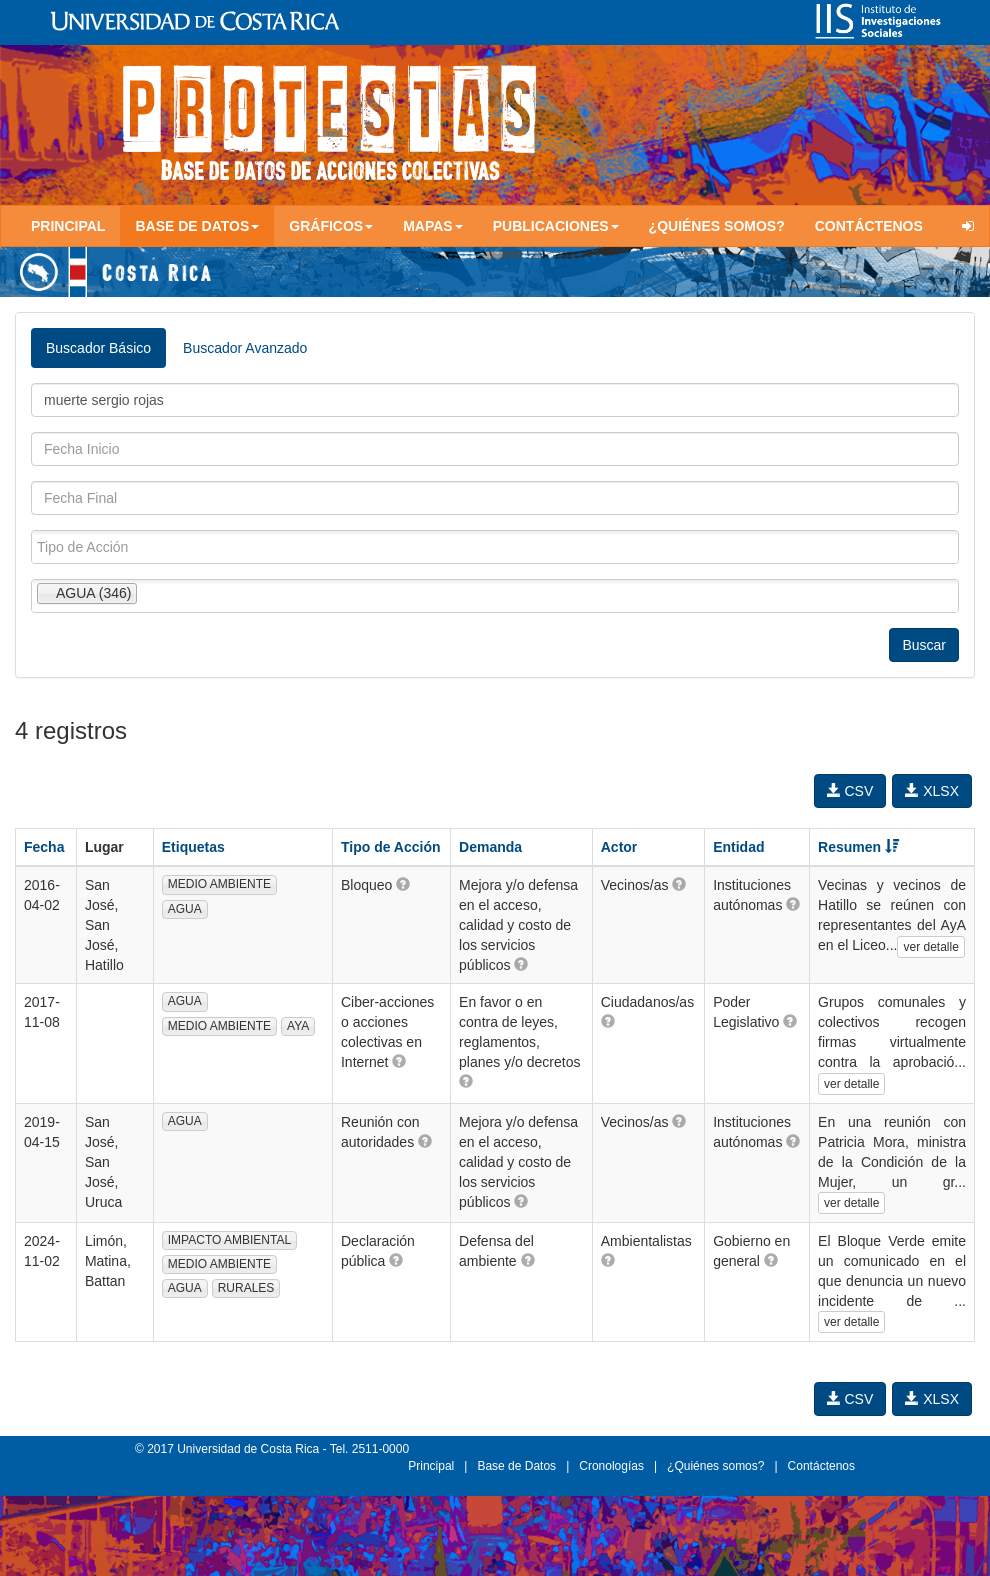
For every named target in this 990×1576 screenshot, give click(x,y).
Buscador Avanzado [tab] (245, 348)
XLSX (932, 791)
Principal (68, 226)
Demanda (490, 847)
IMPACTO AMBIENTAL (229, 1240)
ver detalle (930, 947)
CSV (850, 791)
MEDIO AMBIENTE (219, 884)
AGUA (185, 909)
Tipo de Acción (391, 847)
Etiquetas (193, 847)
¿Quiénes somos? (717, 226)
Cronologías (611, 1466)
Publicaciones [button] (556, 226)
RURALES (246, 1288)
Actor (619, 847)
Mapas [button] (433, 226)
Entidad (738, 847)
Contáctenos (869, 226)
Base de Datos (516, 1466)
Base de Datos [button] (197, 226)
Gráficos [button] (331, 226)
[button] (403, 884)
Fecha (44, 847)
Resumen (858, 847)
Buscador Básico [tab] (98, 348)
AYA (298, 1026)
